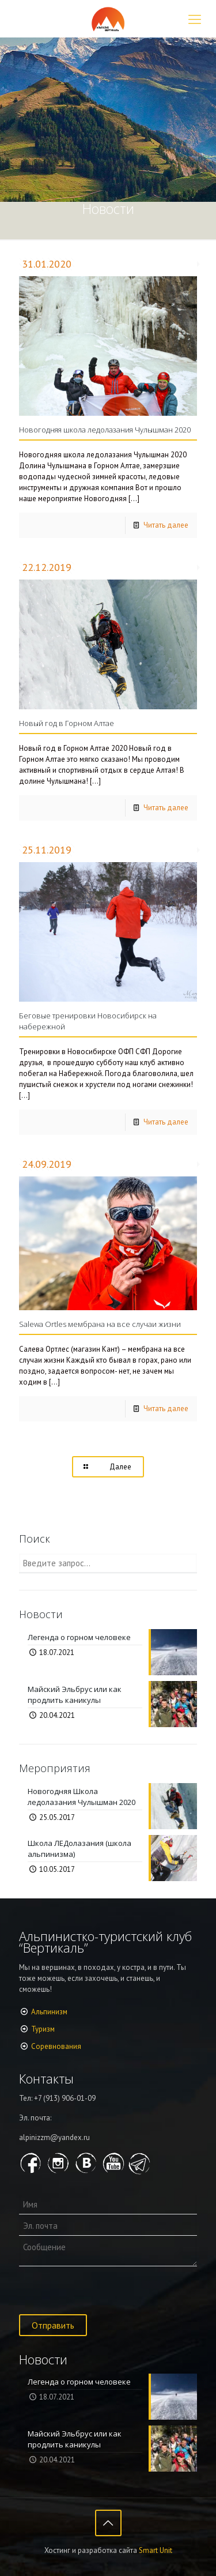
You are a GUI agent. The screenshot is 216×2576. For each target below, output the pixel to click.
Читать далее (165, 525)
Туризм (43, 2029)
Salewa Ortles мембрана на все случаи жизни (100, 1324)
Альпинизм (49, 2012)
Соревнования (56, 2046)
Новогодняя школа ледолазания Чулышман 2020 (105, 429)
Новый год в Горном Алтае (66, 723)
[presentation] (106, 2291)
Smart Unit (155, 2550)
